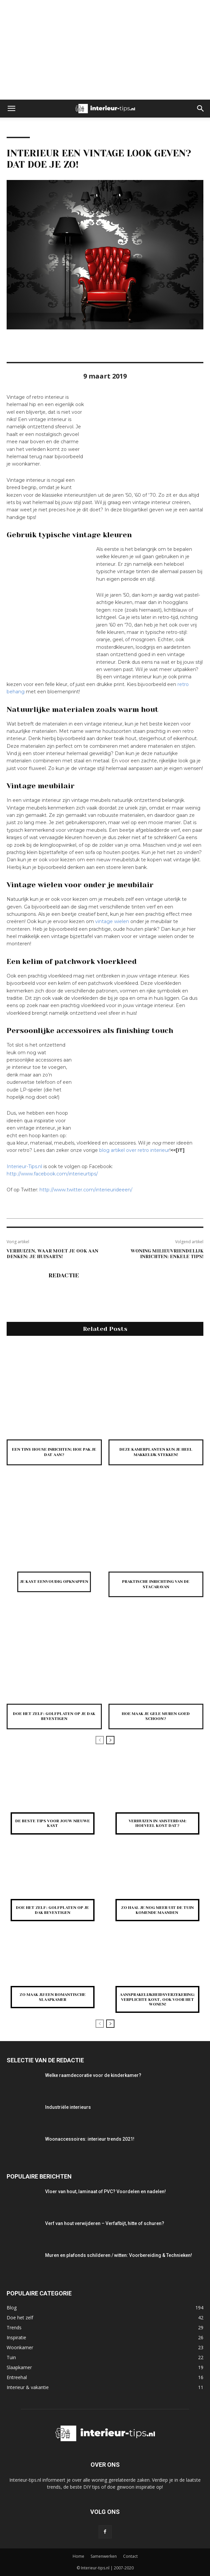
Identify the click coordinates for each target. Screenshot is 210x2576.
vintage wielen (112, 921)
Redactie (63, 1275)
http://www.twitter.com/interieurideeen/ (85, 1190)
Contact (130, 2556)
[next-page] (110, 1740)
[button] (11, 109)
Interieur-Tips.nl (24, 1166)
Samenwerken (104, 2556)
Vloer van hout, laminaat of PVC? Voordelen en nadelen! (105, 2191)
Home (78, 2556)
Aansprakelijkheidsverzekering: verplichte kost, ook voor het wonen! (157, 1999)
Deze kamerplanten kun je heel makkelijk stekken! (155, 1452)
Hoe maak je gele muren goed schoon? (156, 1716)
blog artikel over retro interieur (134, 1150)
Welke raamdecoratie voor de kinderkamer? (93, 2075)
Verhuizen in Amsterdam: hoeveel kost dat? (157, 1823)
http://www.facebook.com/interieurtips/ (52, 1174)
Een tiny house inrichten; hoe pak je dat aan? (54, 1452)
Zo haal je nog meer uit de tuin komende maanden (157, 1910)
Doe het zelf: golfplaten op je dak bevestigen (54, 1716)
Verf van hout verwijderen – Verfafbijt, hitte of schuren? (104, 2223)
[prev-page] (100, 1740)
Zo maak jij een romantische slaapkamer (53, 1997)
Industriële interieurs (68, 2107)
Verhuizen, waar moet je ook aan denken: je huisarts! (52, 1253)
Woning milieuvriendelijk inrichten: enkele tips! (167, 1253)
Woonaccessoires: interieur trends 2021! (89, 2139)
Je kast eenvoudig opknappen (54, 1581)
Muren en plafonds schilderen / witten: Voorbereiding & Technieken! (118, 2255)
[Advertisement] (105, 49)
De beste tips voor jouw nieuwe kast (52, 1823)
